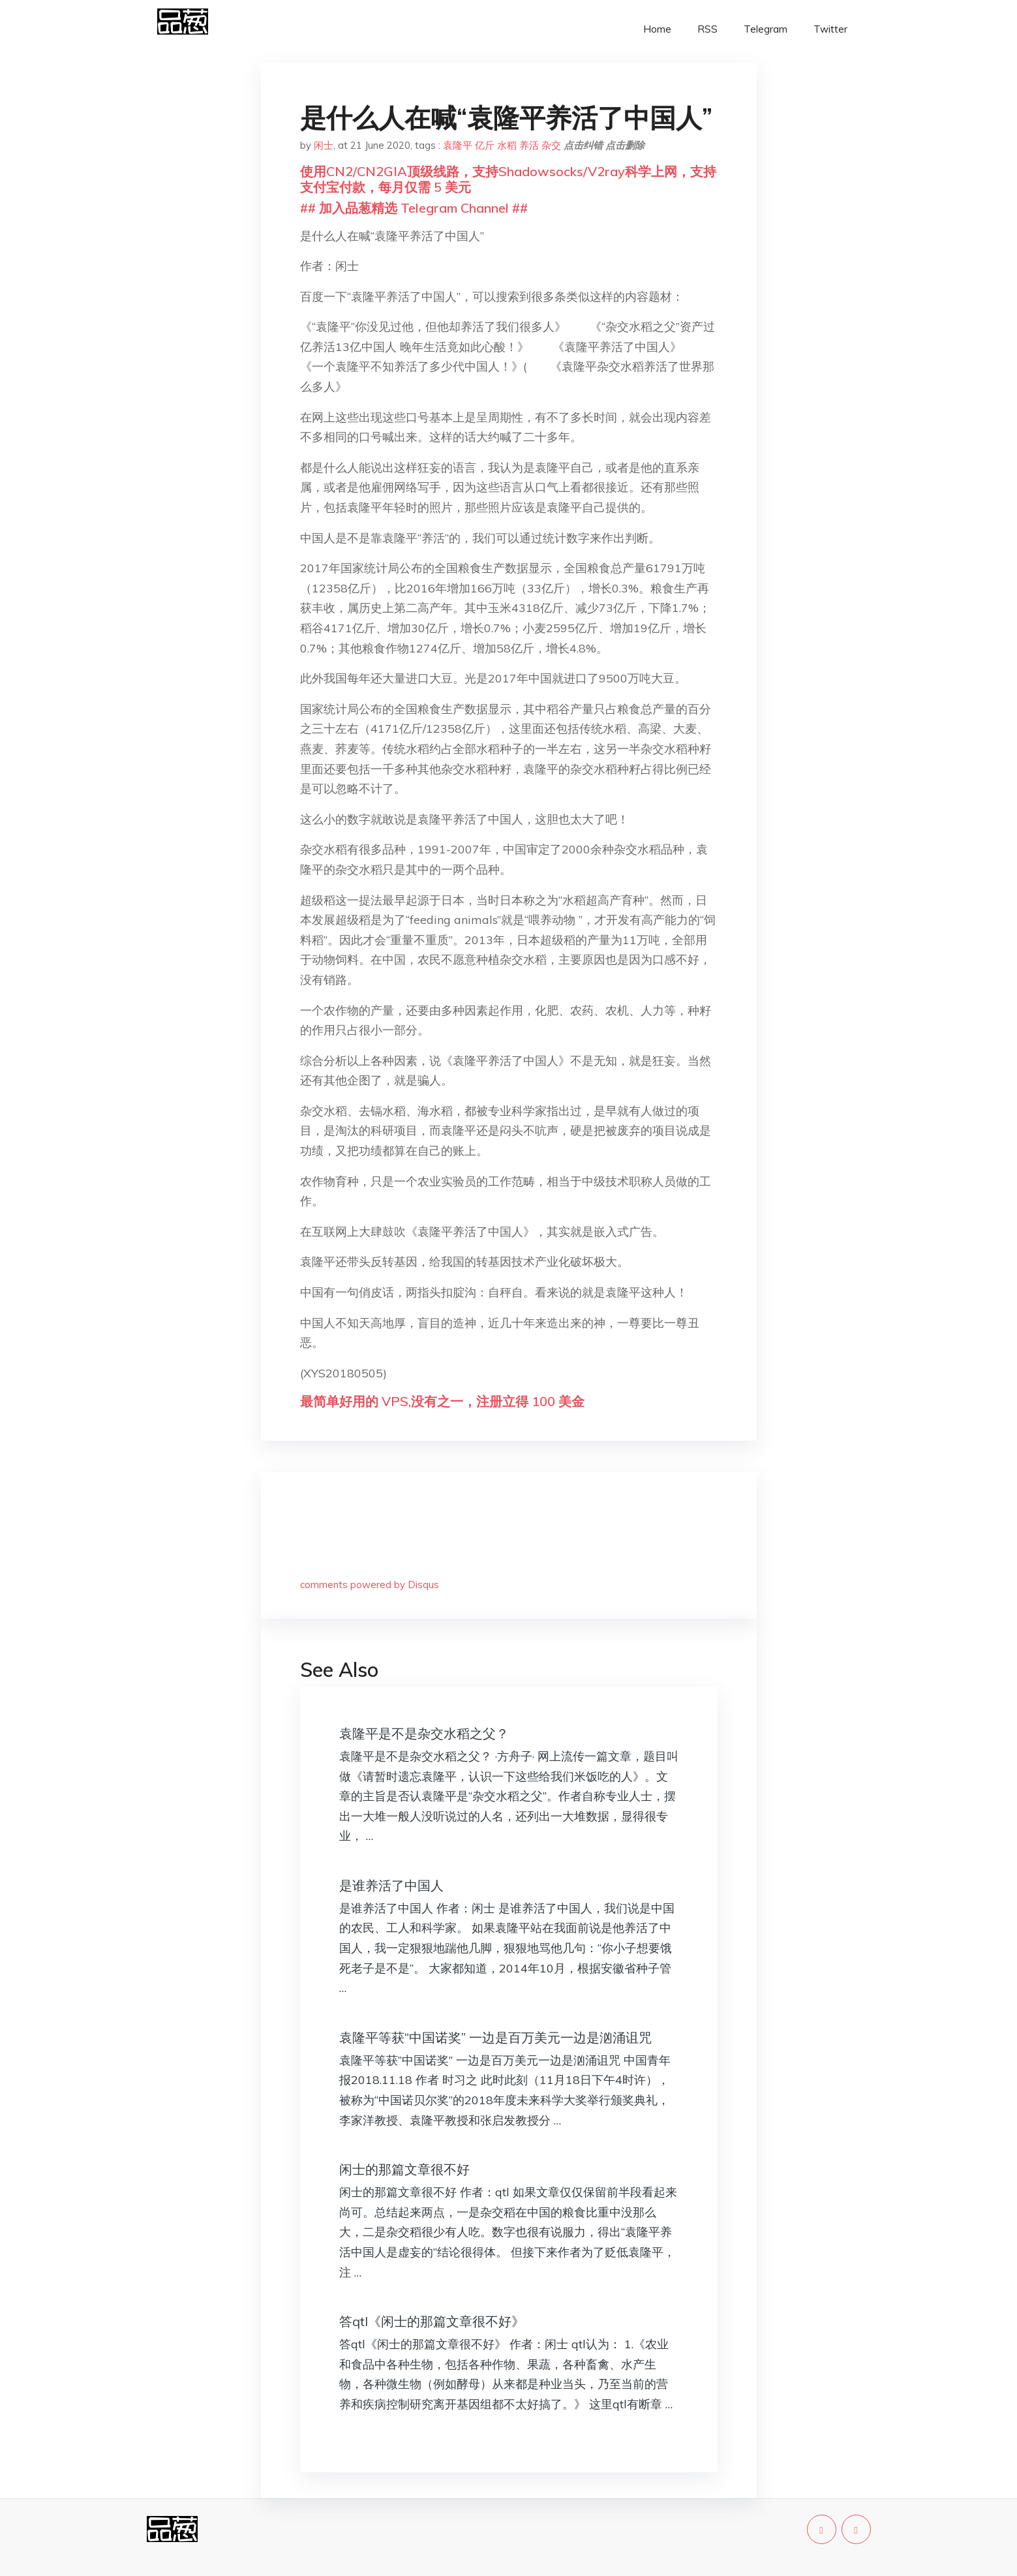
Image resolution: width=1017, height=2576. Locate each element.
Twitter (830, 29)
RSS (707, 29)
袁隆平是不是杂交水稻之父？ (424, 1733)
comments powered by (369, 1584)
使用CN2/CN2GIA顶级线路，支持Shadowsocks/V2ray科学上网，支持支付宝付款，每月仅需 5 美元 (508, 179)
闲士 (323, 145)
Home (657, 29)
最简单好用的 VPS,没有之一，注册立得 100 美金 (442, 1401)
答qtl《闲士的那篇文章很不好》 (431, 2321)
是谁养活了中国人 (391, 1885)
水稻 (507, 145)
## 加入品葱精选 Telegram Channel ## (414, 208)
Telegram (765, 29)
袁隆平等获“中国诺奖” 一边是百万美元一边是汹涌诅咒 (495, 2037)
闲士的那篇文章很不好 (404, 2169)
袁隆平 (457, 145)
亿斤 (484, 145)
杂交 (551, 145)
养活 (529, 145)
